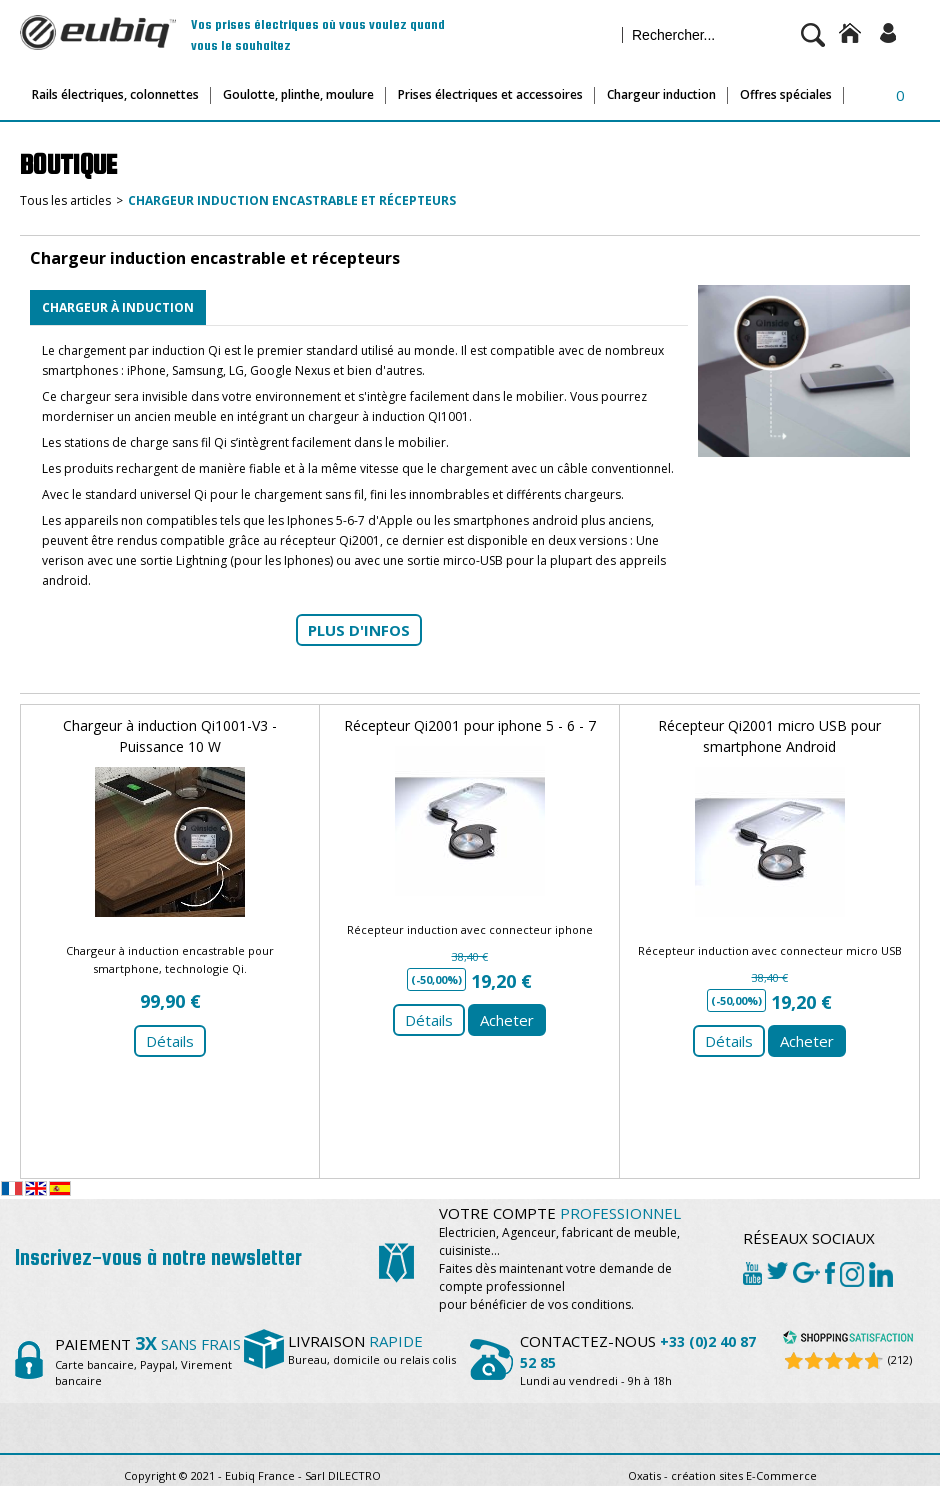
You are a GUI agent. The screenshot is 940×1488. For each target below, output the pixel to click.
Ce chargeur (76, 396)
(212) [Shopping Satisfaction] (900, 1359)
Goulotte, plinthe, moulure (298, 94)
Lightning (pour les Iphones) (254, 560)
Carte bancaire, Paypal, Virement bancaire (148, 1363)
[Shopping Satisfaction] (848, 1340)
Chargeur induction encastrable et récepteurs (292, 200)
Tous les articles (65, 200)
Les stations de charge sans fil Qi (134, 442)
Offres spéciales (786, 94)
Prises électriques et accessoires (490, 94)
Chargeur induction (661, 94)
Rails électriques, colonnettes (115, 94)
